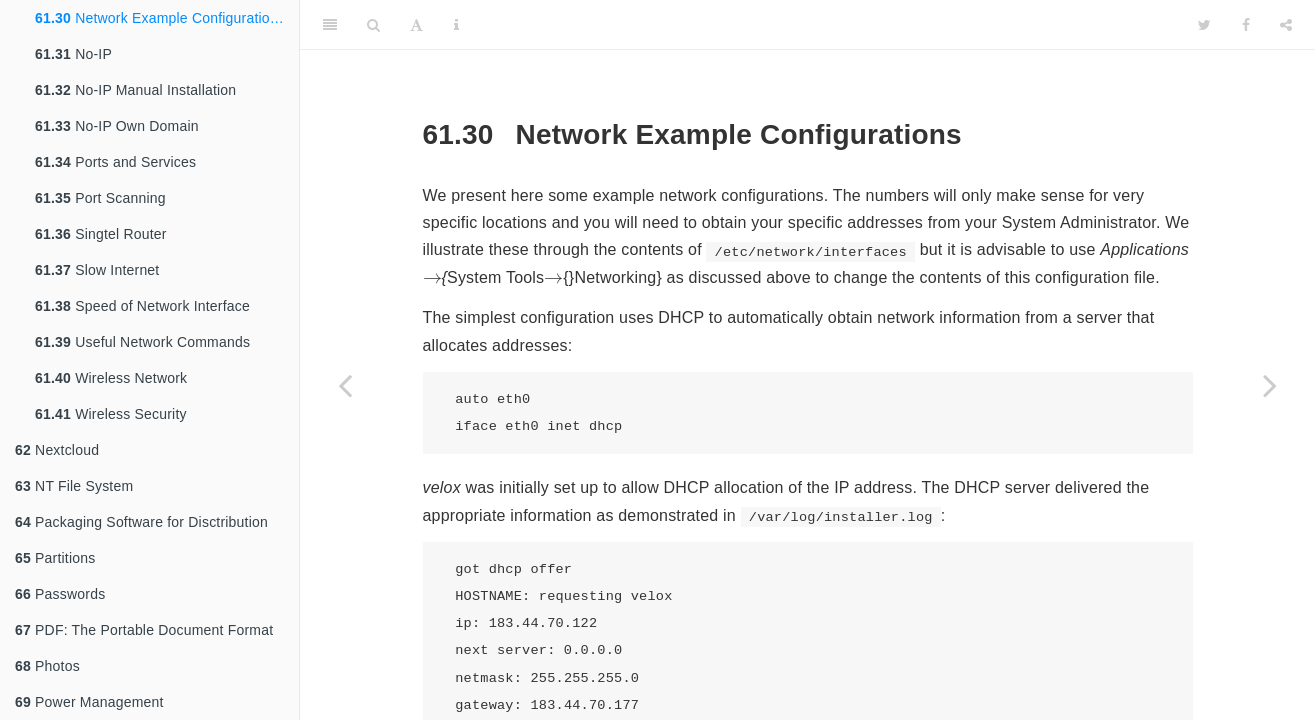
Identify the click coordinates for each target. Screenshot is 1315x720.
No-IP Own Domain (117, 126)
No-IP (73, 54)
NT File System (74, 486)
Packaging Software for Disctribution (141, 522)
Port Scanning (100, 198)
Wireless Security (111, 414)
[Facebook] (1246, 25)
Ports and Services (115, 162)
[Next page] (1270, 385)
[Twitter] (1204, 25)
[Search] (373, 25)
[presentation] (432, 278)
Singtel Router (101, 234)
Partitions (55, 558)
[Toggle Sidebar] (330, 25)
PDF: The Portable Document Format (144, 630)
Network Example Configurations (160, 18)
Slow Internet (97, 270)
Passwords (60, 594)
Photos (47, 666)
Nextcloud (57, 450)
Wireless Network (111, 378)
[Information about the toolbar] (456, 25)
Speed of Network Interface (142, 306)
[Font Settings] (416, 25)
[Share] (1286, 25)
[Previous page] (345, 385)
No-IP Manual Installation (135, 90)
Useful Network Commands (142, 342)
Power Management (89, 702)
